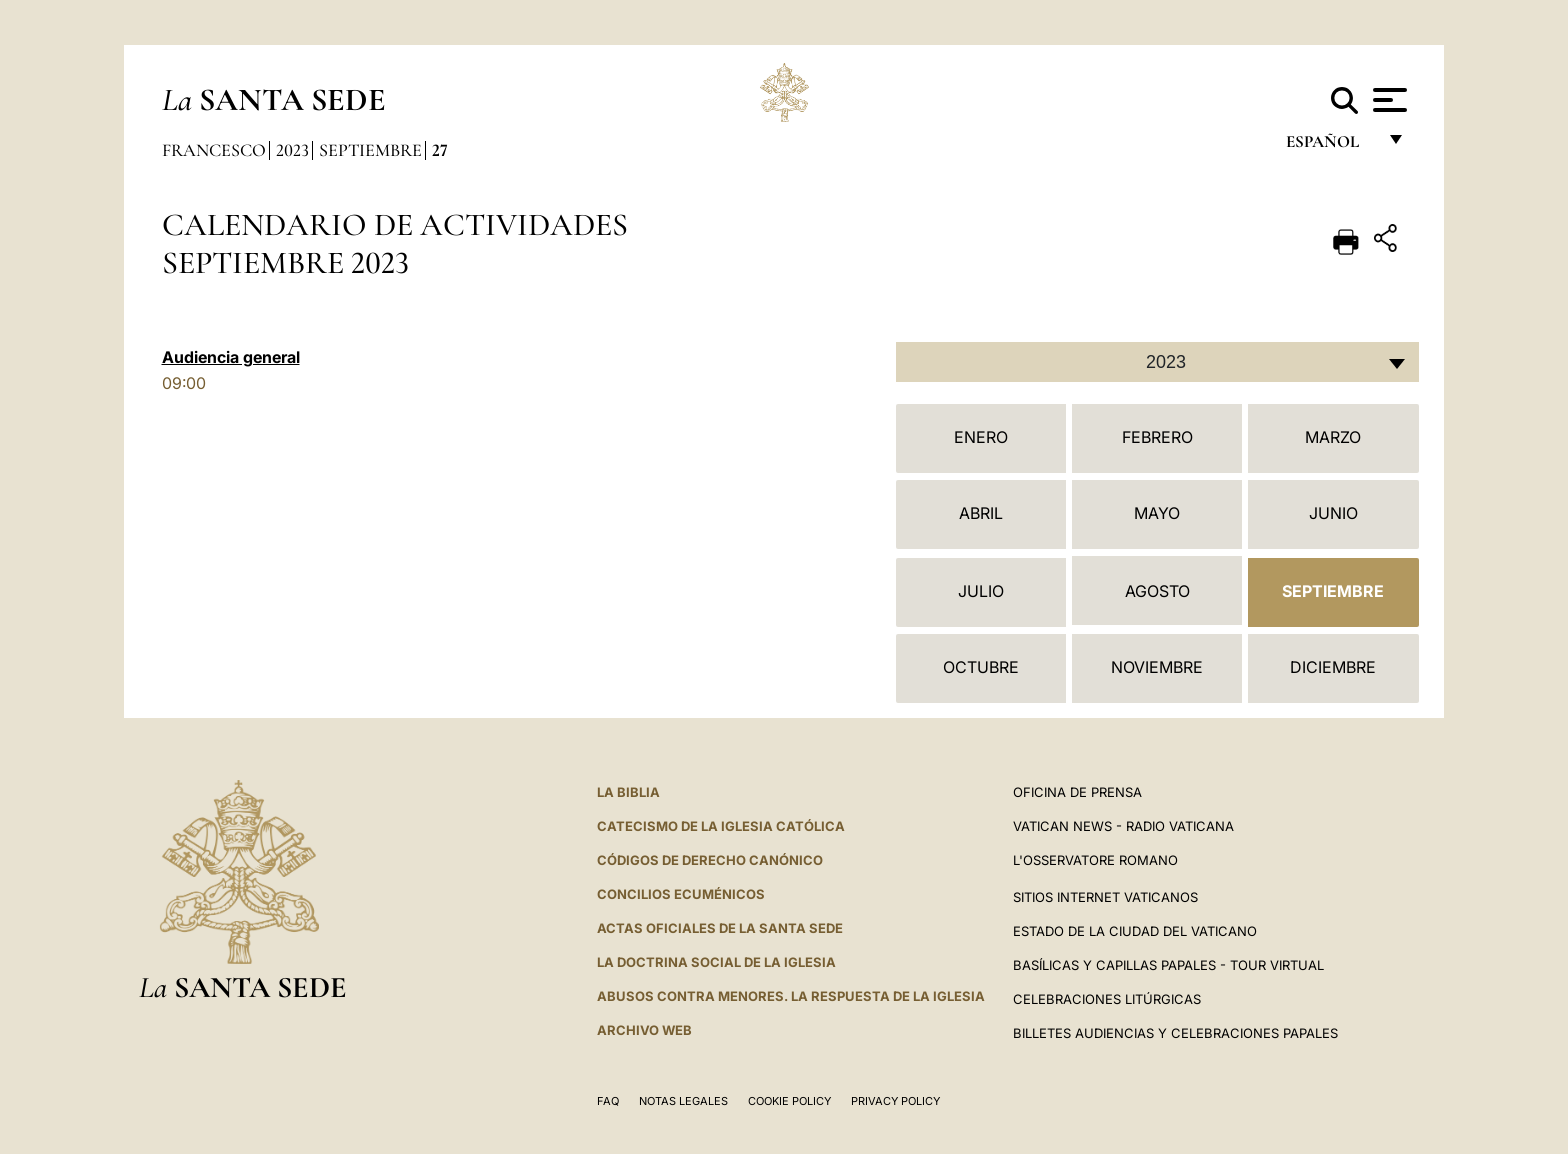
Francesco (214, 150)
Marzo (1333, 437)
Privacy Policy (895, 1101)
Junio (1333, 513)
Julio (981, 591)
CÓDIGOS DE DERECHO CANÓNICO (710, 860)
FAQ (608, 1101)
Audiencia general (231, 357)
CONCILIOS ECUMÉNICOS (681, 894)
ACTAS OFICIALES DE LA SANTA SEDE (720, 928)
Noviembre (1157, 667)
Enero (981, 437)
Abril (981, 513)
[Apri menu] (1387, 100)
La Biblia (628, 792)
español (1330, 147)
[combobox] (1157, 362)
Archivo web (644, 1030)
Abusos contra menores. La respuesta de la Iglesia (791, 996)
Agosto (1157, 591)
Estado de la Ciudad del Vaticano (1135, 931)
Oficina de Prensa (1077, 792)
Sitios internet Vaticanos (1105, 897)
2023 (292, 150)
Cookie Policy (789, 1101)
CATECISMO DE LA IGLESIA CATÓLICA (721, 826)
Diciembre (1333, 667)
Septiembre (370, 150)
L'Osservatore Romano (1095, 860)
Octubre (981, 667)
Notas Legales (683, 1101)
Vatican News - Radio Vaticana (1123, 826)
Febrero (1157, 437)
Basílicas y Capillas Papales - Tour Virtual (1168, 965)
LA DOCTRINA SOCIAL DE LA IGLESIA (716, 962)
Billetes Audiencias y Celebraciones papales (1175, 1033)
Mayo (1157, 513)
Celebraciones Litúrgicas (1107, 999)
